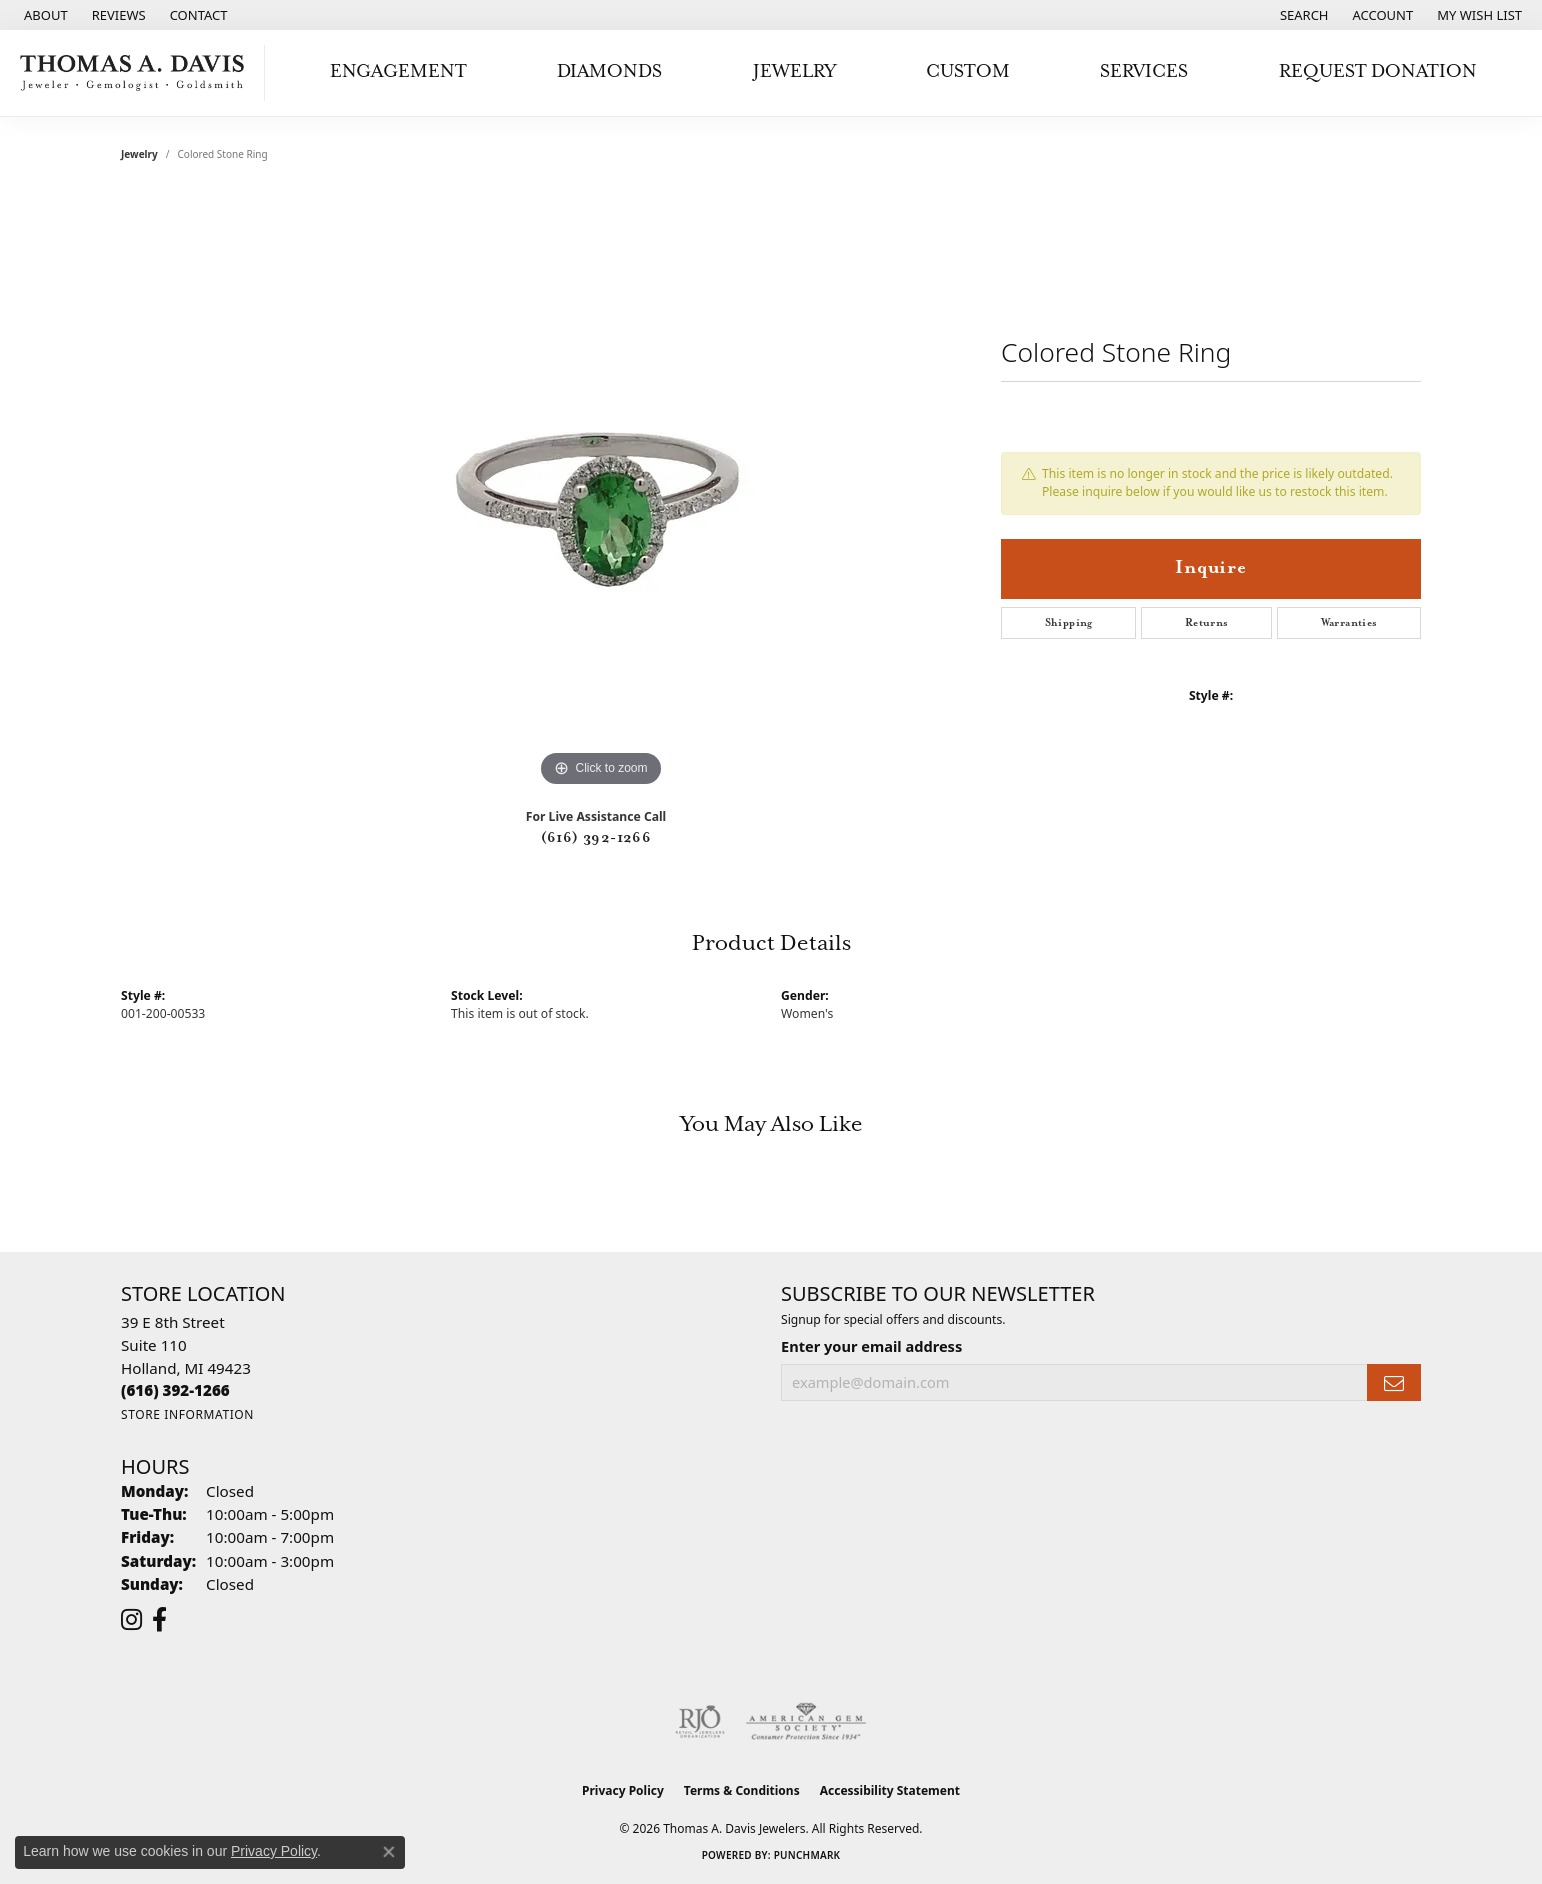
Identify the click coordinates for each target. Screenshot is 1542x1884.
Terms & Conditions (742, 1790)
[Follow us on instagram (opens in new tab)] (131, 1620)
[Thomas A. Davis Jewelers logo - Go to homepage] (137, 73)
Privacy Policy (623, 1790)
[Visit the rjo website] (700, 1722)
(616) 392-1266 (596, 838)
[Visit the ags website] (806, 1722)
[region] (601, 492)
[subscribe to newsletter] (1394, 1382)
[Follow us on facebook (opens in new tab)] (159, 1620)
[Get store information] (187, 1414)
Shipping (1069, 623)
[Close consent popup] (389, 1852)
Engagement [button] (398, 71)
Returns (1207, 623)
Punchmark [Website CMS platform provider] (807, 1855)
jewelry (139, 154)
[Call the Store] (175, 1390)
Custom (968, 71)
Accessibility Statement (890, 1790)
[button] (1302, 15)
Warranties (1349, 623)
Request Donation (1378, 71)
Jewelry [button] (794, 71)
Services (1144, 71)
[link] (44, 15)
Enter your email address (871, 1346)
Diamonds (609, 71)
